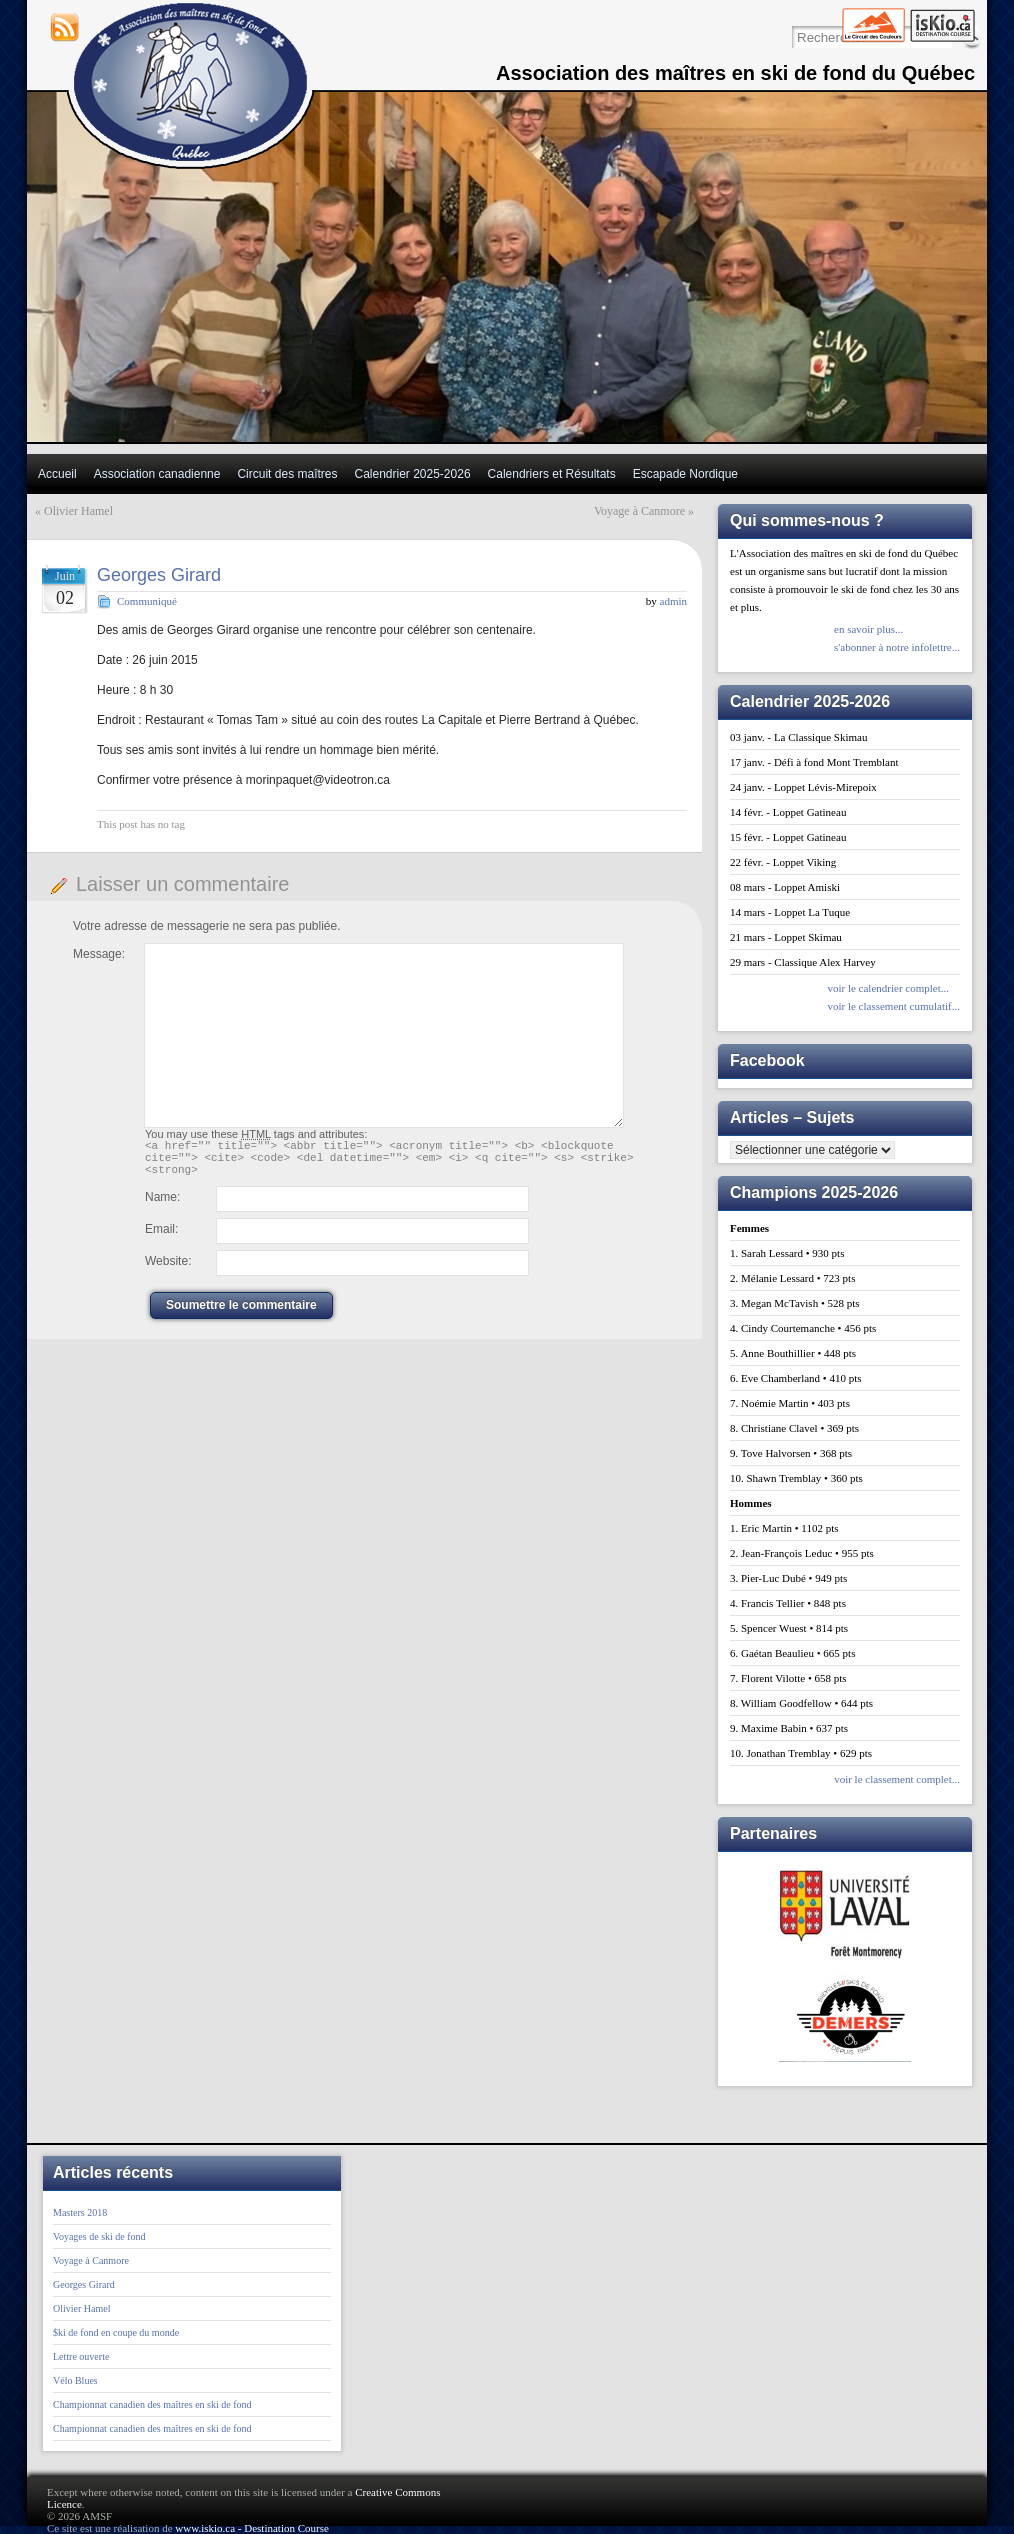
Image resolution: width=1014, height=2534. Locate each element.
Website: (168, 1270)
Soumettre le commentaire (241, 1314)
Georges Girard (159, 575)
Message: (99, 954)
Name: (162, 1206)
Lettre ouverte (81, 2356)
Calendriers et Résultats (552, 474)
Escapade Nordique (685, 474)
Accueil (57, 474)
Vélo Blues (75, 2380)
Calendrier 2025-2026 (412, 474)
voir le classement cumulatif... (893, 1006)
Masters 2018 (80, 2212)
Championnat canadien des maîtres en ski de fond (152, 2404)
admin (674, 601)
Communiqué (147, 601)
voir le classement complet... (897, 1779)
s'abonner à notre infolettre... (897, 647)
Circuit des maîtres (287, 474)
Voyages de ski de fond (99, 2236)
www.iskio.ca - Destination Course (252, 2528)
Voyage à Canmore (639, 511)
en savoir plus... (868, 629)
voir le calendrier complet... (888, 988)
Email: (161, 1238)
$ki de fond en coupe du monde (116, 2332)
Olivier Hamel (78, 511)
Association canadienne (157, 474)
